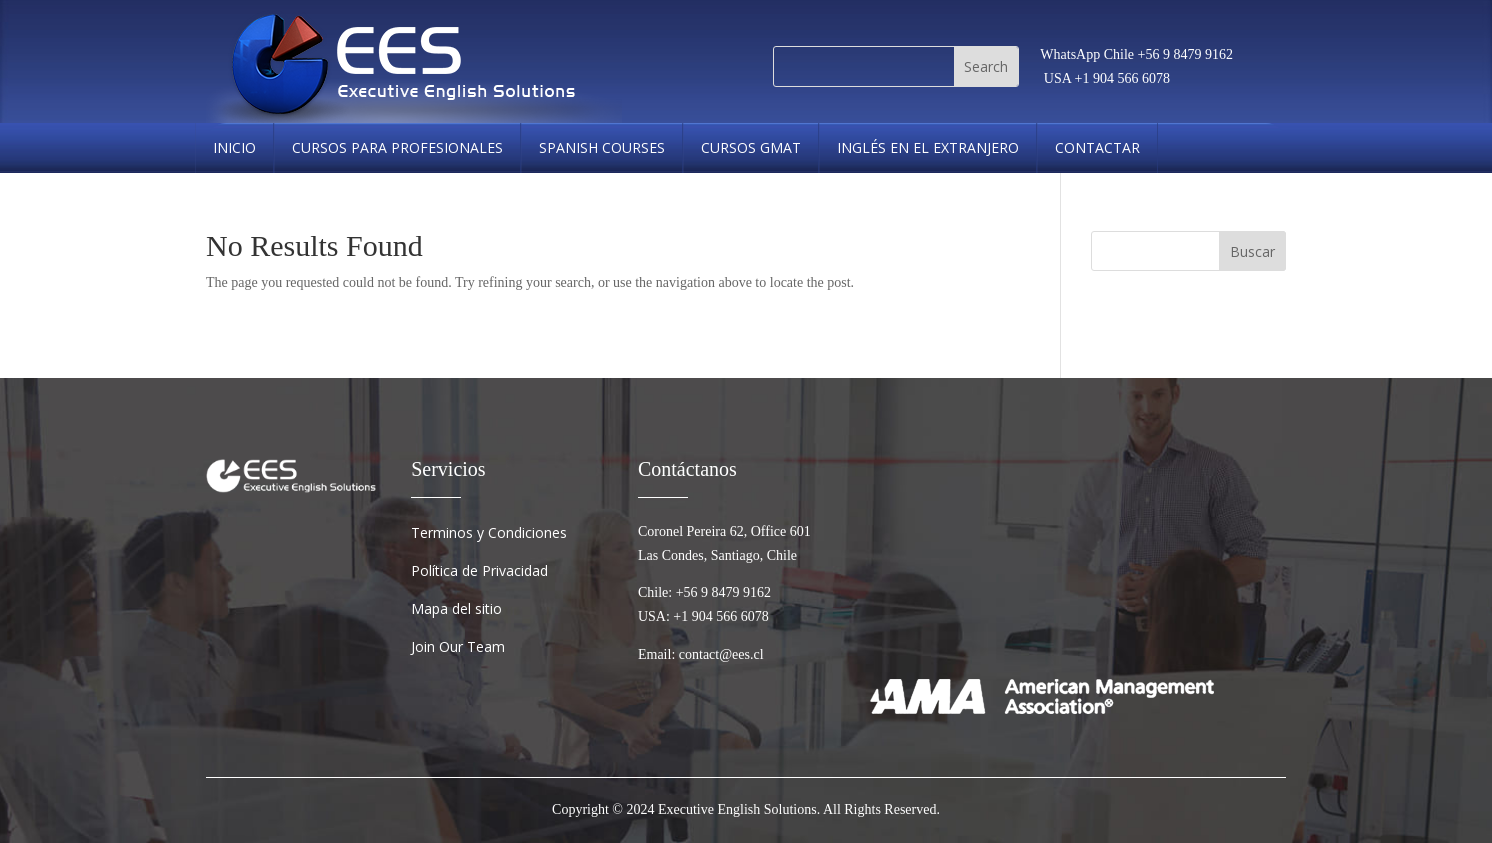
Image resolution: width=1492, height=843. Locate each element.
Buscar (1252, 251)
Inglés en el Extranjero (928, 147)
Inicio (234, 147)
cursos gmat (751, 147)
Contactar (1097, 147)
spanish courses (602, 147)
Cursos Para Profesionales (397, 147)
